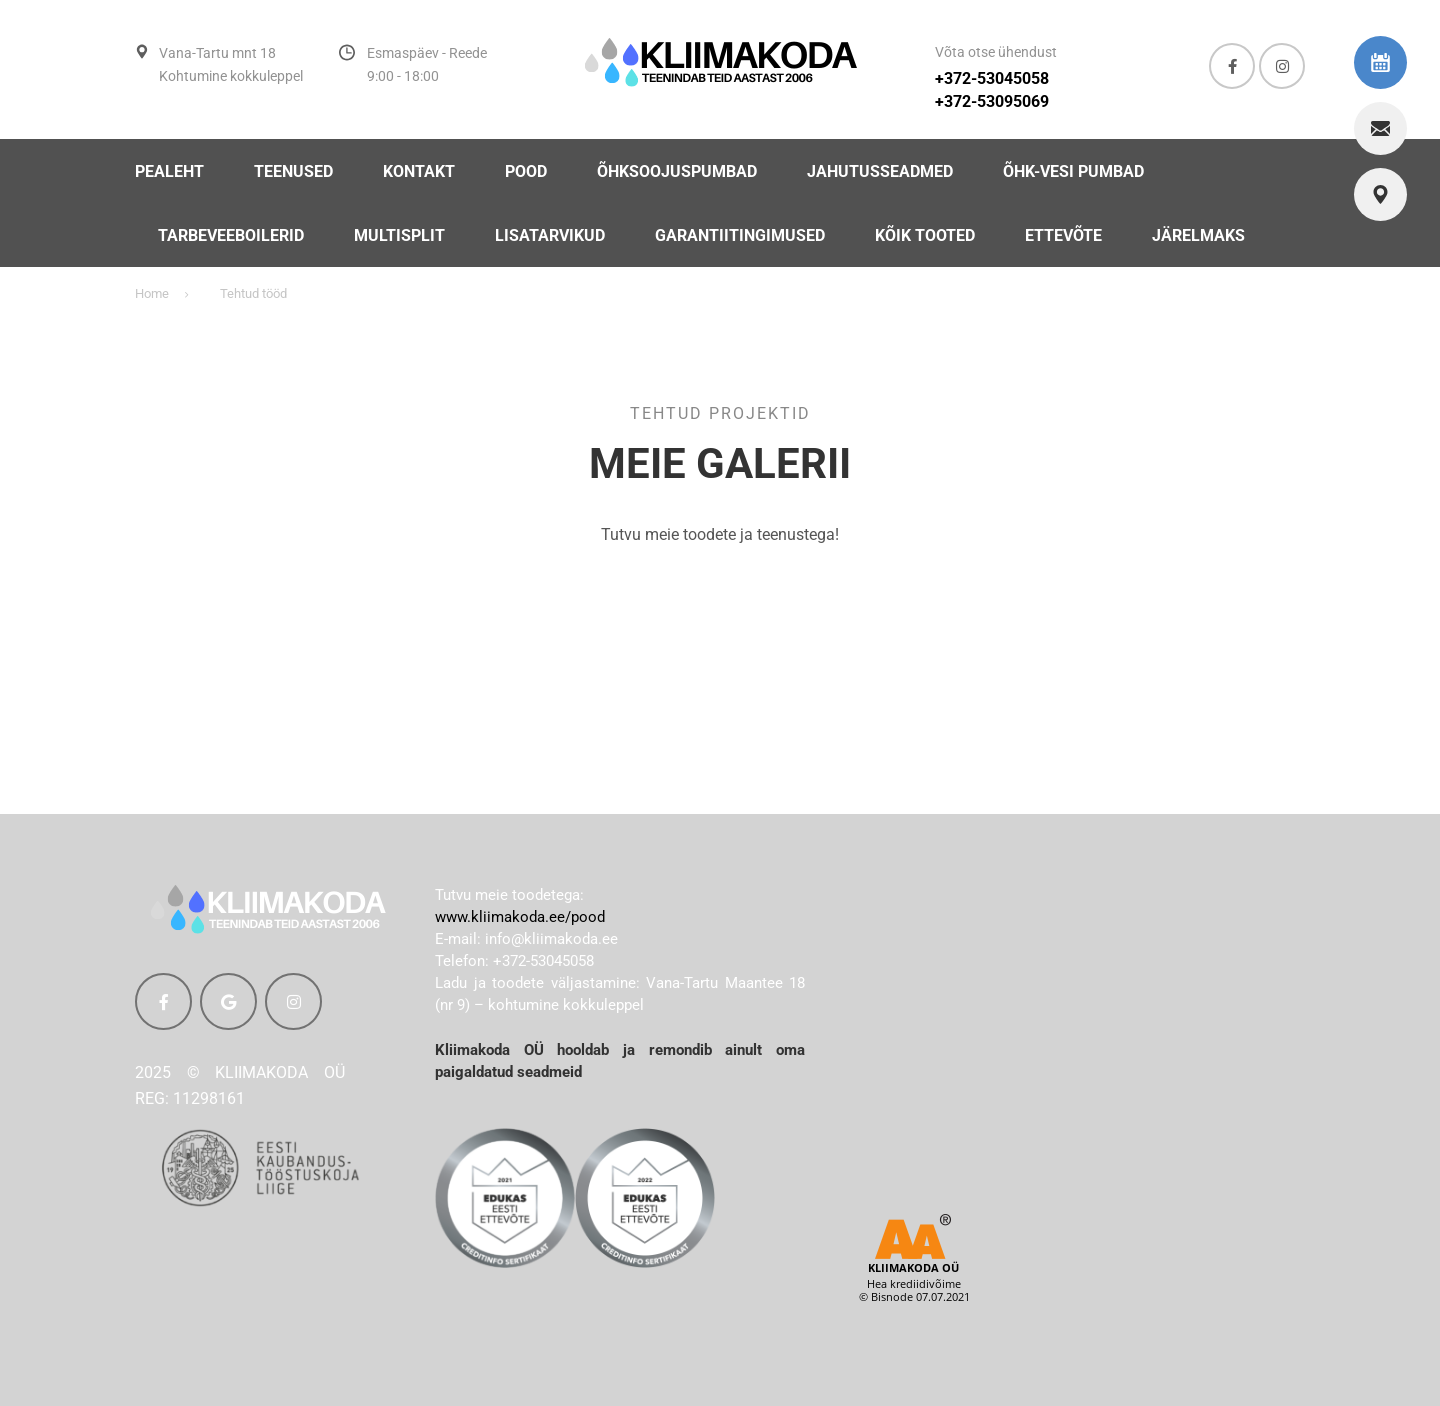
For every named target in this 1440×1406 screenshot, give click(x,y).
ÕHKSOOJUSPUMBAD (677, 171)
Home (152, 293)
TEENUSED (293, 171)
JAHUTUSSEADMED (880, 171)
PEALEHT (169, 171)
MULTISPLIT (399, 235)
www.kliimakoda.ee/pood (520, 917)
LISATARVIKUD (550, 235)
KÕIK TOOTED (925, 235)
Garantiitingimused (740, 235)
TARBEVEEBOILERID (231, 235)
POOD (526, 171)
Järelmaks (1198, 235)
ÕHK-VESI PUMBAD (1073, 171)
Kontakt (419, 171)
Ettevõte (1063, 235)
